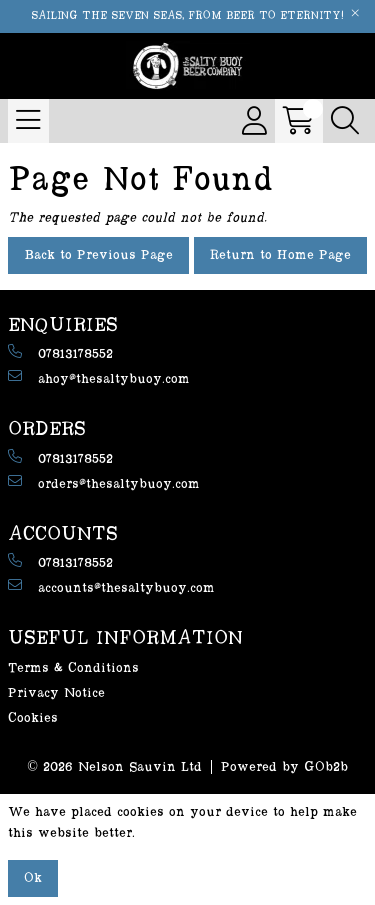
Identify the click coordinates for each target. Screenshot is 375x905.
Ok (33, 878)
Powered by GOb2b (284, 767)
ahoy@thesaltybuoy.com (99, 377)
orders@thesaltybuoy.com (104, 482)
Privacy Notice (56, 693)
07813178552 (60, 352)
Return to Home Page (280, 255)
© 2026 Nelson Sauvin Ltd (114, 767)
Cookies (33, 718)
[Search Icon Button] (345, 121)
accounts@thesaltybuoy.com (111, 586)
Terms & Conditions (73, 668)
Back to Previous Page (98, 255)
